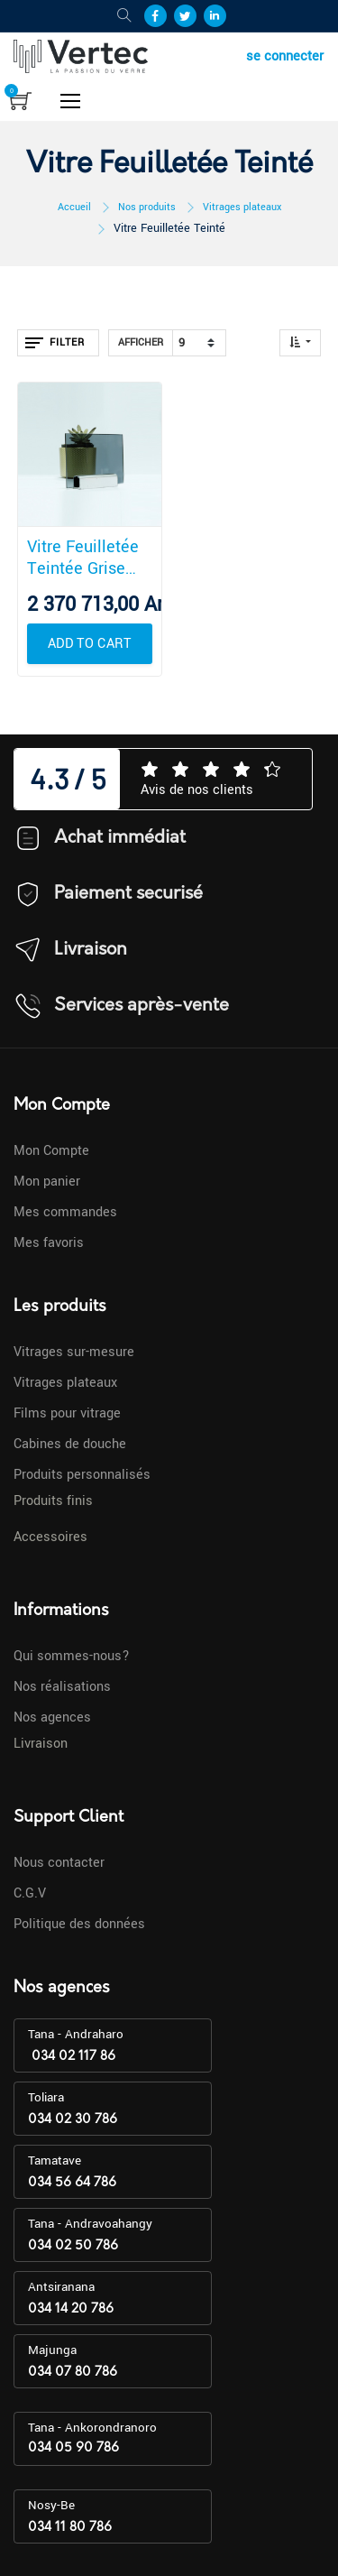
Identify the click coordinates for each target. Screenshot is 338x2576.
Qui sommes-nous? (72, 1656)
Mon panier (47, 1181)
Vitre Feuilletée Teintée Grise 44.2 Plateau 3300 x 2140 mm (88, 557)
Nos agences (52, 1717)
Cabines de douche (70, 1444)
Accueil (74, 207)
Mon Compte (51, 1150)
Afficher (140, 342)
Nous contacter (59, 1862)
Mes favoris (49, 1242)
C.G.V (30, 1893)
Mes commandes (65, 1212)
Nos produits (147, 207)
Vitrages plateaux (242, 207)
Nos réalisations (62, 1686)
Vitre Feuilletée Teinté (169, 228)
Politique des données (79, 1924)
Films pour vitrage (67, 1413)
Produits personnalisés (82, 1474)
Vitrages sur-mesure (74, 1352)
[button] (300, 342)
